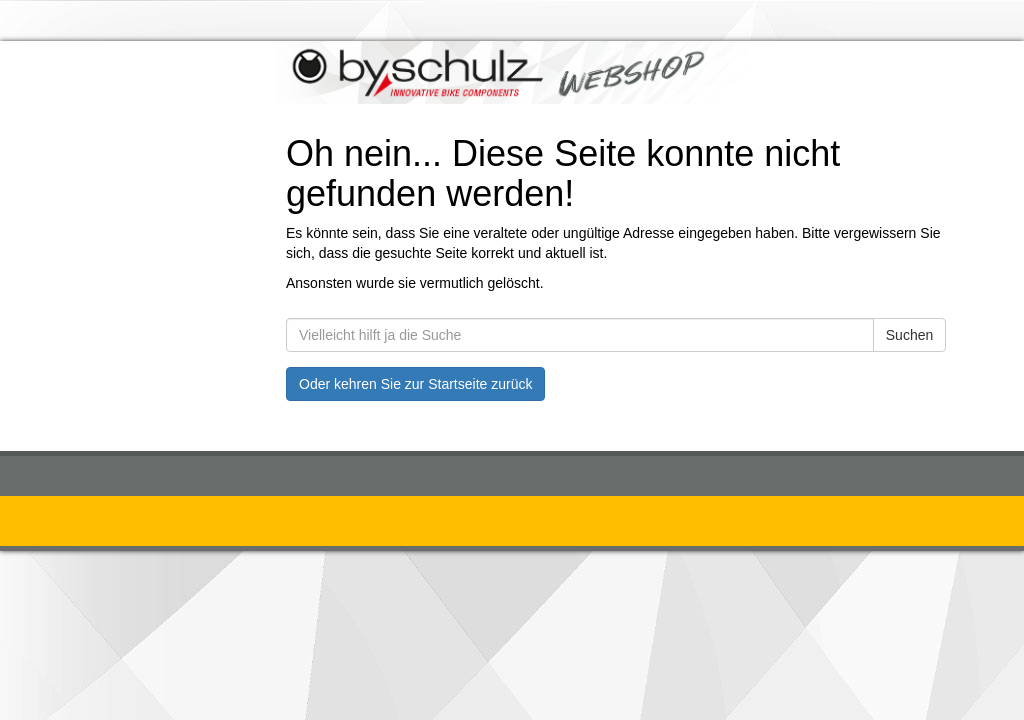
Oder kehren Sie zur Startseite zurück (415, 384)
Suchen (909, 335)
